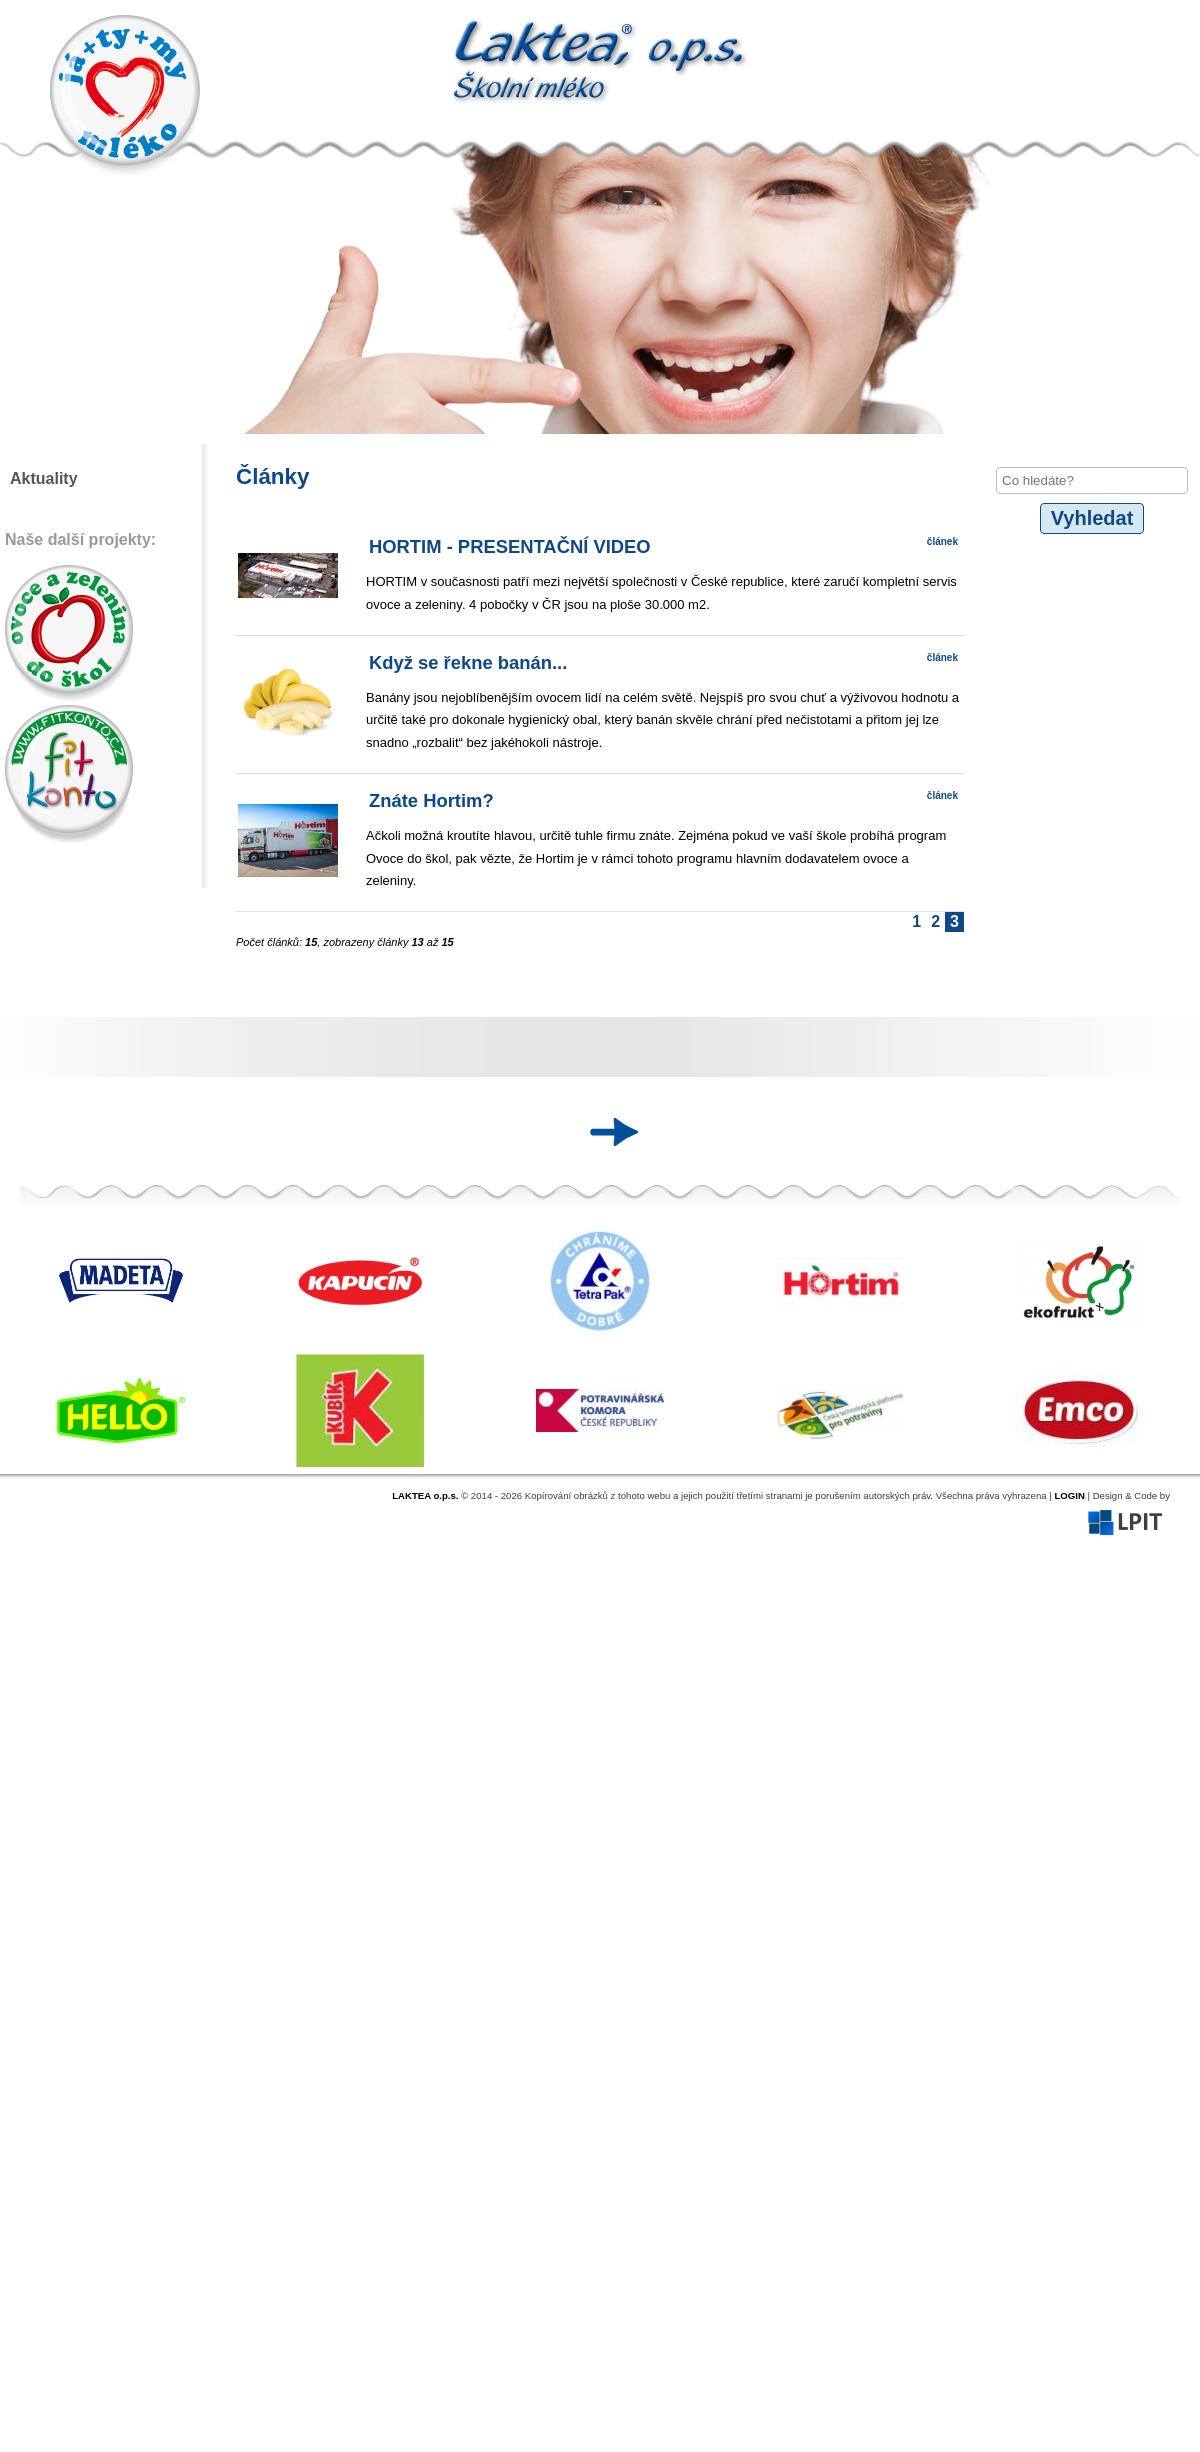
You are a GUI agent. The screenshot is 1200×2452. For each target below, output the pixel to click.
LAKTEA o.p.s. (425, 1495)
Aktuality (44, 478)
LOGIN (1069, 1495)
